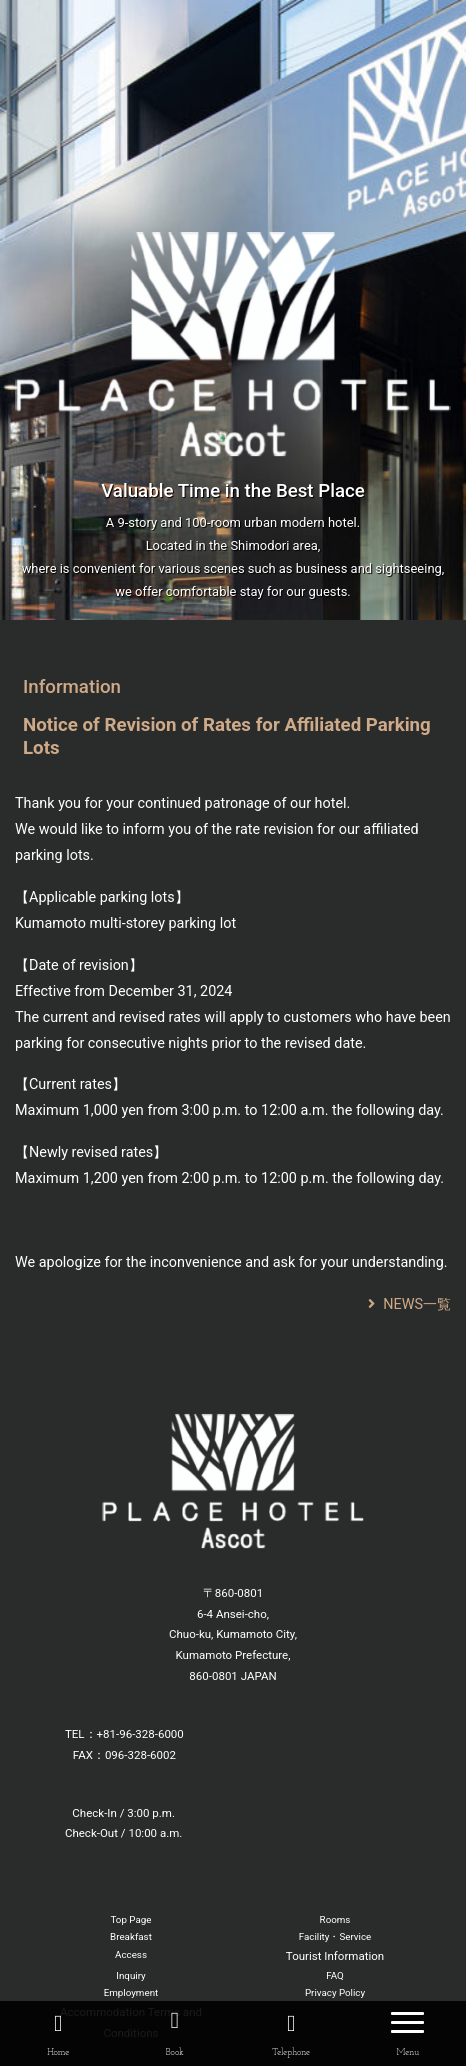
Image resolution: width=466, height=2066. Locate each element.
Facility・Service (335, 1936)
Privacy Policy (335, 1992)
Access (131, 1954)
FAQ (335, 1975)
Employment (131, 1992)
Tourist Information (335, 1956)
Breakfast (131, 1936)
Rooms (335, 1919)
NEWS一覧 (409, 1304)
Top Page (130, 1919)
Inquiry (130, 1975)
